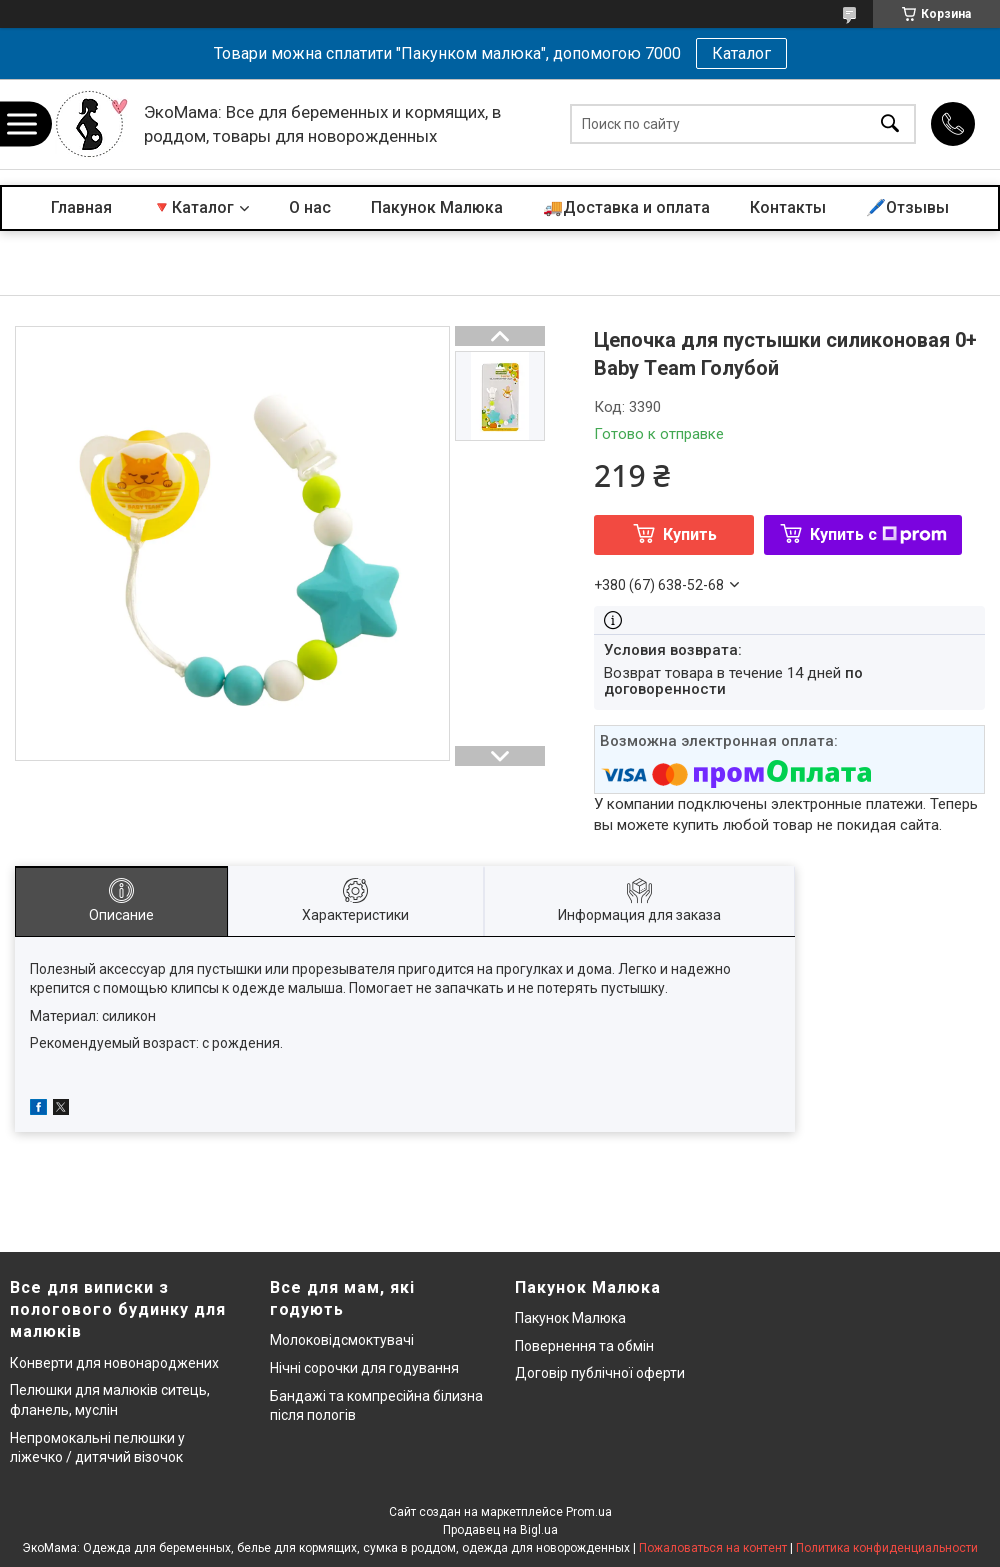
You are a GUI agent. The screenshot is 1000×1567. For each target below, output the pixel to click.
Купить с (878, 534)
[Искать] (890, 124)
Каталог (741, 53)
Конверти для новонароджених (114, 1363)
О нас (310, 207)
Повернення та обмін (584, 1346)
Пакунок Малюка (437, 207)
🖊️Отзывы (907, 207)
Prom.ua (589, 1512)
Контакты (788, 207)
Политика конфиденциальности (887, 1548)
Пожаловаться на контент (713, 1548)
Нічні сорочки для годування (364, 1368)
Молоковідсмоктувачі (342, 1340)
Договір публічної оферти (600, 1373)
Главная (81, 207)
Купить (690, 534)
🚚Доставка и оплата (626, 207)
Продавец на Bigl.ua (500, 1530)
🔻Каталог (193, 207)
